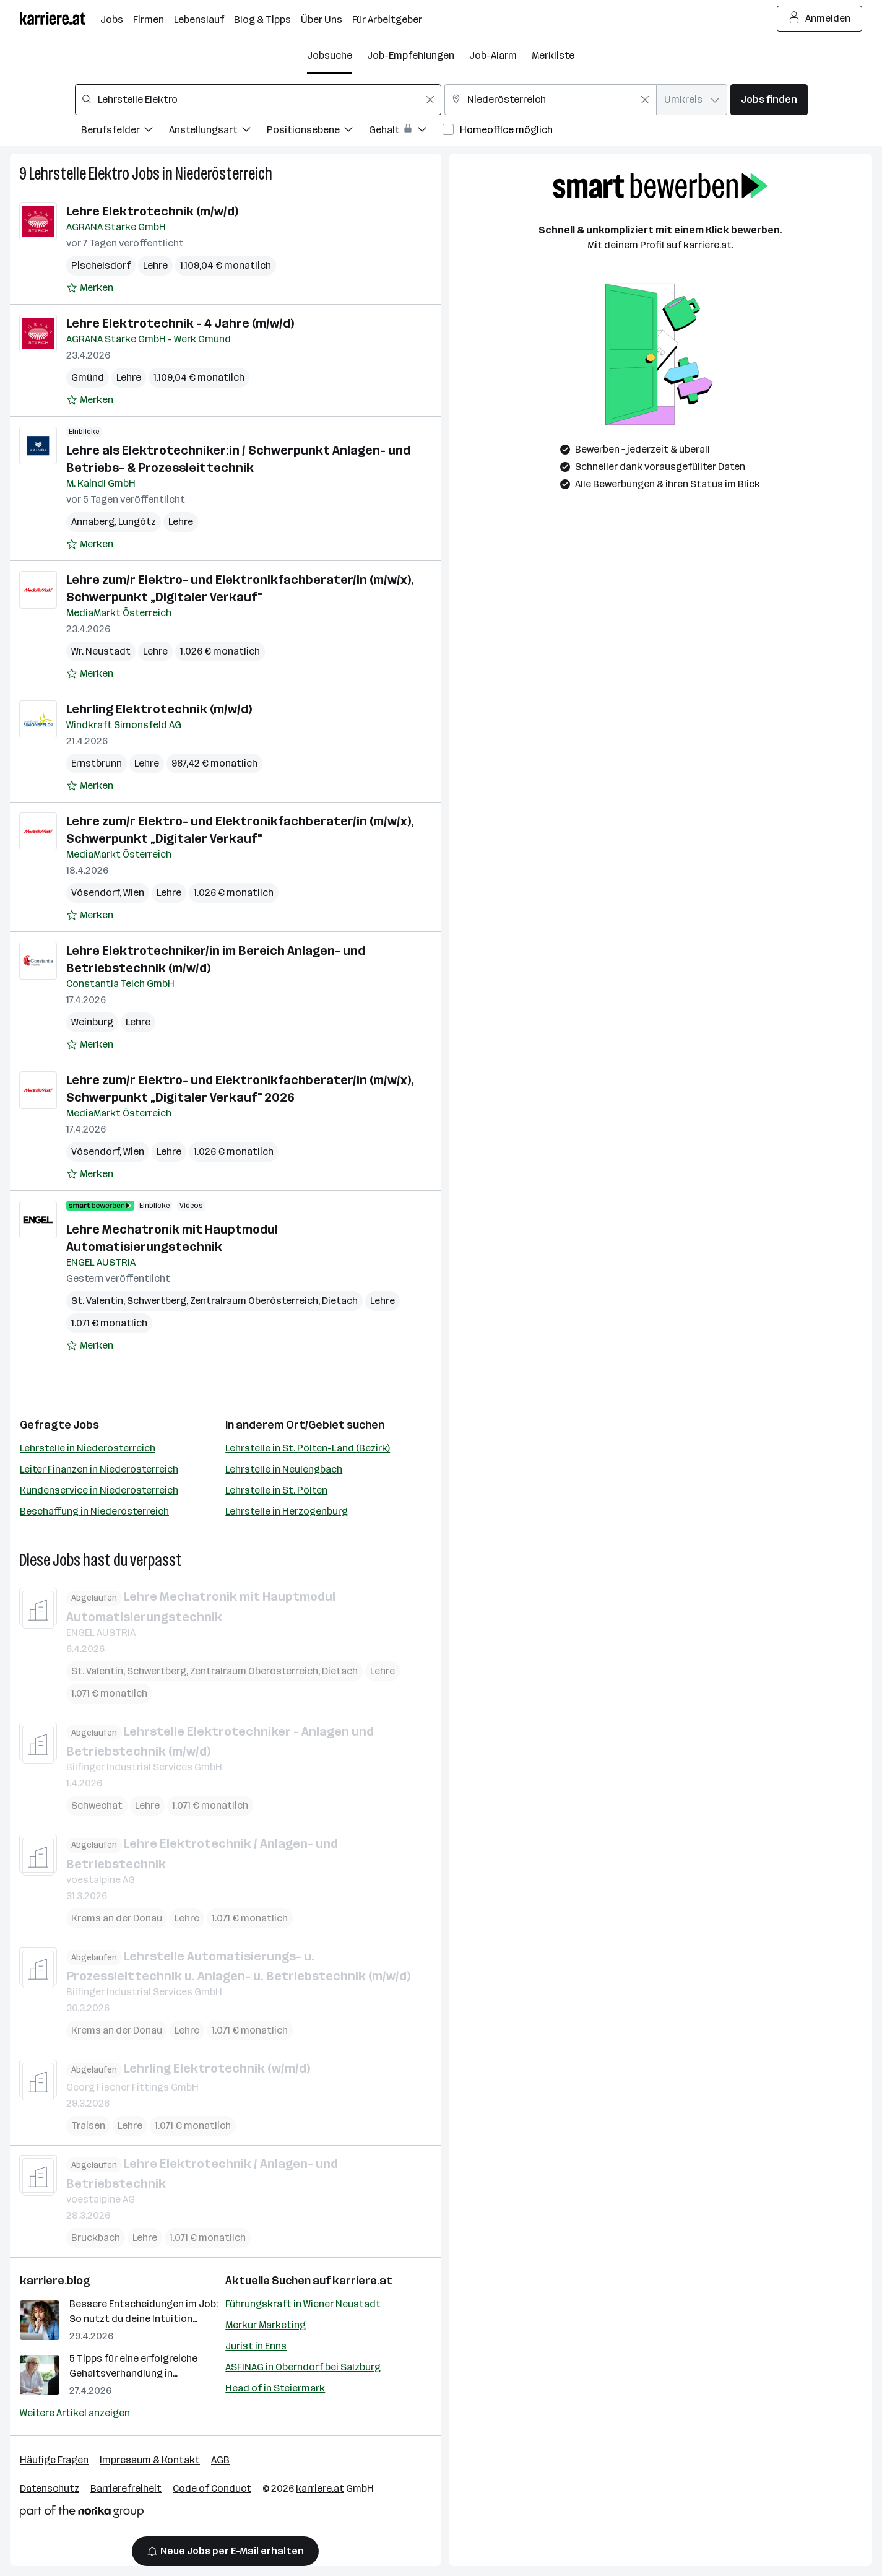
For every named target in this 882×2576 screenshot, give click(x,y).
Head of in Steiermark (275, 2388)
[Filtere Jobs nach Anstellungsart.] (218, 132)
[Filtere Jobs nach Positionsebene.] (318, 132)
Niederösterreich (223, 173)
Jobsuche (329, 55)
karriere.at (362, 2280)
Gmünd (87, 377)
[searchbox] (258, 99)
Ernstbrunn (96, 763)
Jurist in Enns (256, 2346)
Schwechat (97, 1805)
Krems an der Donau (116, 1917)
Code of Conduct (212, 2488)
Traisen (88, 2125)
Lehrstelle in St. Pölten (276, 1490)
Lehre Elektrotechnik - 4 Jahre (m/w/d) (180, 323)
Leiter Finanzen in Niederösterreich (99, 1469)
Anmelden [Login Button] (819, 18)
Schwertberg (156, 1301)
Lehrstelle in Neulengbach (283, 1469)
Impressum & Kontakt (150, 2460)
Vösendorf (95, 893)
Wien (133, 893)
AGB (220, 2460)
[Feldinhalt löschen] (430, 99)
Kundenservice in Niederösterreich (99, 1490)
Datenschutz (49, 2488)
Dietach (340, 1301)
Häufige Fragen (54, 2460)
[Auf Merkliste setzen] (89, 288)
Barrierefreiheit (126, 2488)
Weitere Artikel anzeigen (75, 2413)
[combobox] (258, 99)
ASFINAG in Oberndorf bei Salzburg (303, 2367)
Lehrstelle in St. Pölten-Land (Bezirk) (307, 1448)
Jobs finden (769, 99)
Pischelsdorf (101, 265)
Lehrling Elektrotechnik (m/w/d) (159, 709)
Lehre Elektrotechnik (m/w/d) (152, 211)
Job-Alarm (493, 55)
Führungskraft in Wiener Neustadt (303, 2304)
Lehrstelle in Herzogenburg (286, 1511)
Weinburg (92, 1022)
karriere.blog (55, 2280)
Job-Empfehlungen (410, 55)
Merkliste (553, 55)
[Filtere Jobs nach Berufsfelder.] (125, 132)
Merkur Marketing (265, 2325)
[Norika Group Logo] (82, 2513)
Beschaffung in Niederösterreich (94, 1511)
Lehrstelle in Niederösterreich (87, 1448)
